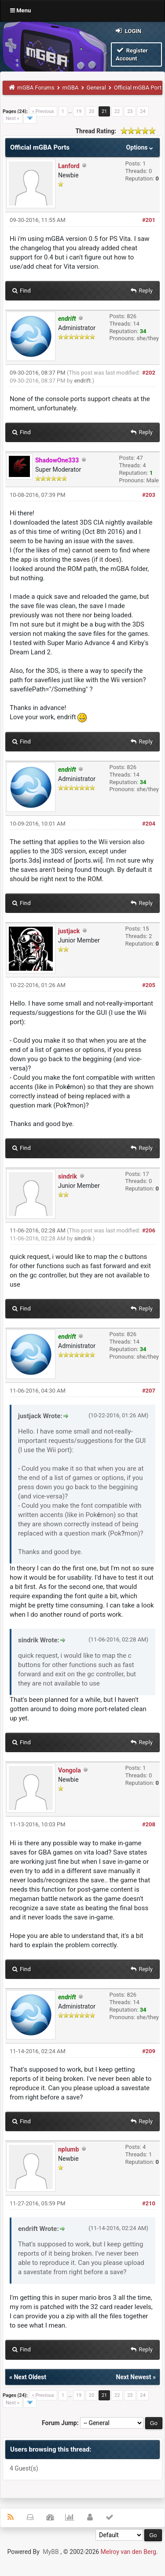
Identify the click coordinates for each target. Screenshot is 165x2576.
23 (129, 111)
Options (140, 147)
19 (78, 111)
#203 (148, 495)
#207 (148, 1390)
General (96, 87)
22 (117, 111)
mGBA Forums (36, 87)
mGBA (70, 87)
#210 (148, 2203)
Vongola (69, 1770)
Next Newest (133, 2377)
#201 (148, 220)
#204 (148, 823)
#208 (148, 1824)
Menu (20, 10)
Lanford (69, 165)
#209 (148, 2051)
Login (127, 30)
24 (142, 111)
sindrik (67, 1176)
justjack (69, 931)
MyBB (51, 2551)
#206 (148, 1230)
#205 (148, 985)
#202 (148, 372)
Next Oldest (30, 2377)
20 (91, 111)
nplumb (68, 2149)
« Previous (43, 111)
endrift (82, 380)
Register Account (132, 54)
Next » (12, 118)
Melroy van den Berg (128, 2551)
